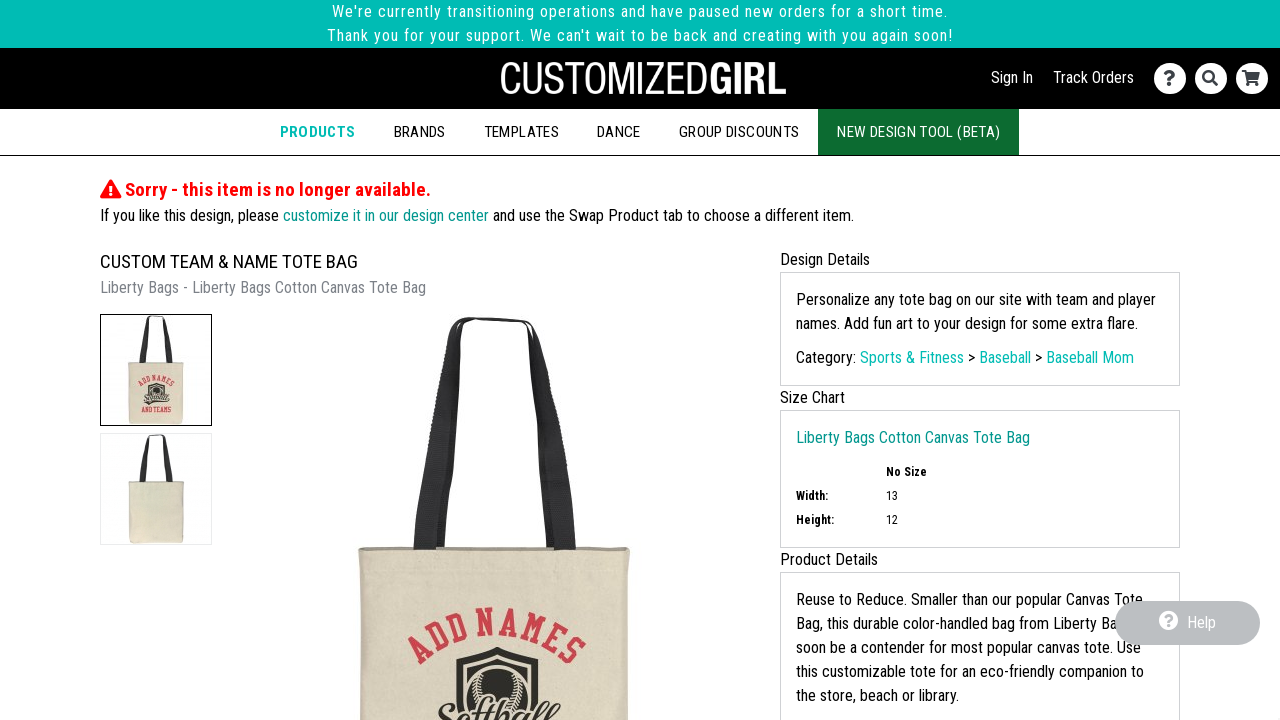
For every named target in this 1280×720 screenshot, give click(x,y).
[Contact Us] (1174, 78)
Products (318, 132)
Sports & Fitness (912, 357)
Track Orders (1093, 77)
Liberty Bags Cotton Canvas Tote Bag (913, 437)
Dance (619, 132)
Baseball (1005, 357)
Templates (521, 132)
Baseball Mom (1090, 357)
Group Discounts (739, 132)
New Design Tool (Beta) (918, 132)
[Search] (1215, 78)
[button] (156, 370)
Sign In (1012, 77)
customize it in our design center (386, 215)
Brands (420, 132)
